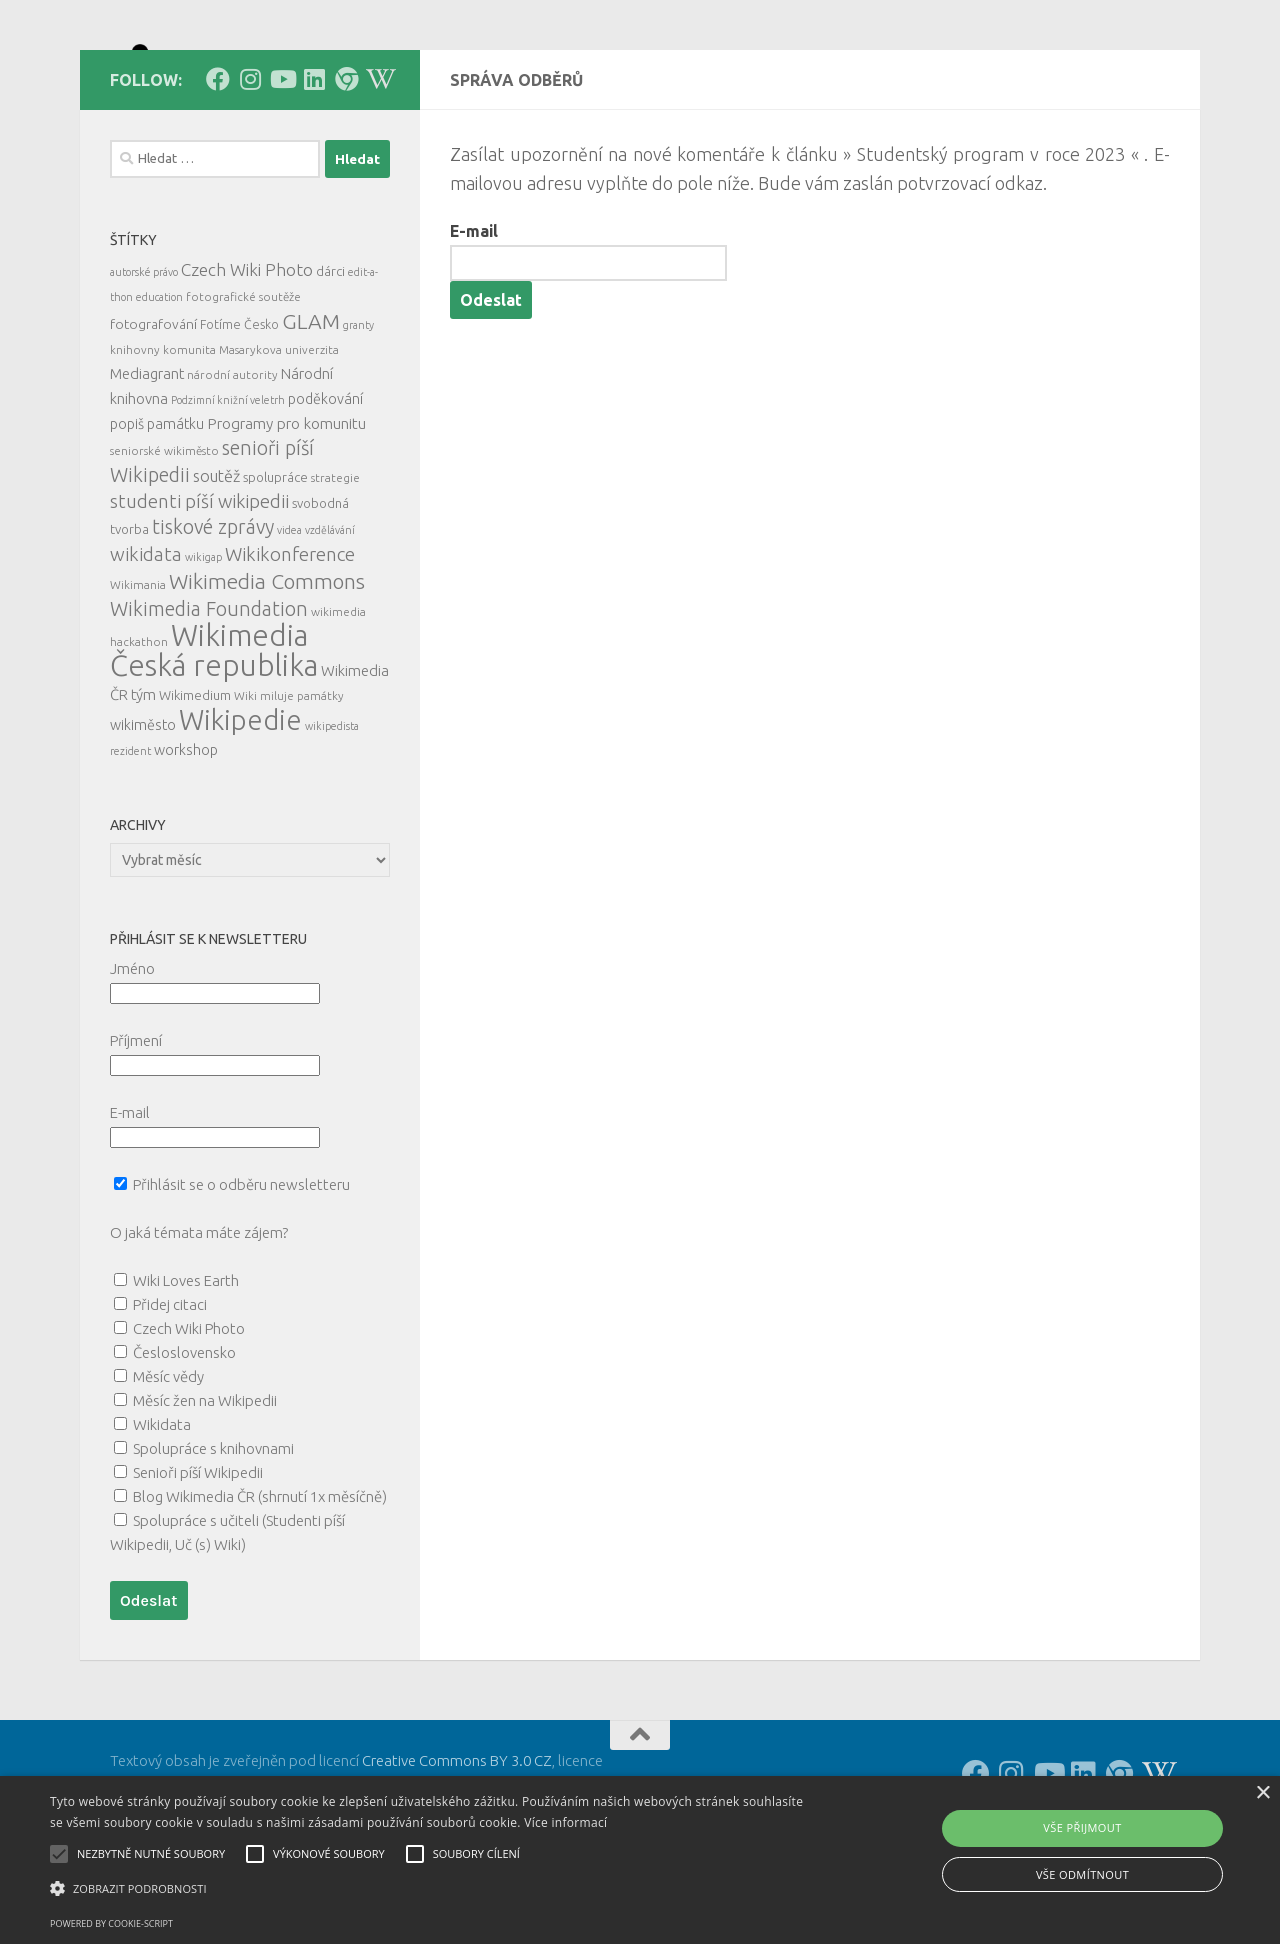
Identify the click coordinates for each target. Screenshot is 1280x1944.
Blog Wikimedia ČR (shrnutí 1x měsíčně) (260, 1586)
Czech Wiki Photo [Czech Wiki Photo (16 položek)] (247, 359)
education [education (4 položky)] (159, 387)
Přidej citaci (170, 1394)
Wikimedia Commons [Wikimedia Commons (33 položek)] (267, 671)
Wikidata (162, 1514)
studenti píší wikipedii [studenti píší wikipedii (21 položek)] (199, 591)
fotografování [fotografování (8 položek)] (153, 414)
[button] (433, 1889)
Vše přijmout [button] (1082, 1827)
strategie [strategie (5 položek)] (335, 567)
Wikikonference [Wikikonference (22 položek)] (290, 644)
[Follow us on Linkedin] (314, 169)
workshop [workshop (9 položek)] (186, 840)
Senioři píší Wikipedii (198, 1562)
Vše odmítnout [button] (1082, 1874)
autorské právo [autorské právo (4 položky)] (144, 362)
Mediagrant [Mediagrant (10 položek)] (147, 463)
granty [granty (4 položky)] (358, 415)
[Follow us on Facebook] (218, 169)
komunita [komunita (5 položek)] (189, 439)
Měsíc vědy (168, 1466)
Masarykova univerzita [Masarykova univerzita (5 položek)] (279, 439)
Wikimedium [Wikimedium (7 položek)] (195, 785)
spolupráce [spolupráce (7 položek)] (275, 567)
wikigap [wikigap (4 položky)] (203, 647)
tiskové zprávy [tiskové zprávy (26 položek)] (213, 617)
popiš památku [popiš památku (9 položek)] (157, 514)
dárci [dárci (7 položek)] (330, 361)
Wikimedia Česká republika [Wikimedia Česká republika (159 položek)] (214, 740)
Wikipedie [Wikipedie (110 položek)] (240, 809)
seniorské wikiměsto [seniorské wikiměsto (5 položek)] (164, 540)
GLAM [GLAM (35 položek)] (311, 411)
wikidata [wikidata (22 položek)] (146, 644)
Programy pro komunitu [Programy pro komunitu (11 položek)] (286, 513)
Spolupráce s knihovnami (213, 1538)
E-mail (474, 321)
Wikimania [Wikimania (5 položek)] (138, 674)
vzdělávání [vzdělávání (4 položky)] (330, 620)
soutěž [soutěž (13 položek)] (216, 566)
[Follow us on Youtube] (282, 169)
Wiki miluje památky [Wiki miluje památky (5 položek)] (289, 785)
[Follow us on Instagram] (250, 169)
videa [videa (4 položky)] (289, 620)
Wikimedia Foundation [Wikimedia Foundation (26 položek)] (209, 699)
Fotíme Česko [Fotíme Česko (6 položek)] (239, 414)
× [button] (1262, 1793)
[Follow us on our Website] (346, 169)
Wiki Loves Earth (186, 1370)
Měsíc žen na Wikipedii (205, 1490)
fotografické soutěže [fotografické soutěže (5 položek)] (243, 386)
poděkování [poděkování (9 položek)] (325, 489)
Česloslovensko (184, 1442)
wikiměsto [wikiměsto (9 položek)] (143, 815)
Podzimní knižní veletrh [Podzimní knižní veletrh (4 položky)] (228, 490)
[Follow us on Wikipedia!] (378, 169)
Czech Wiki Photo (189, 1418)
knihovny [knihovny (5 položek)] (135, 439)
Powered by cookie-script (111, 1923)
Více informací (565, 1822)
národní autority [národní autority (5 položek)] (232, 464)
